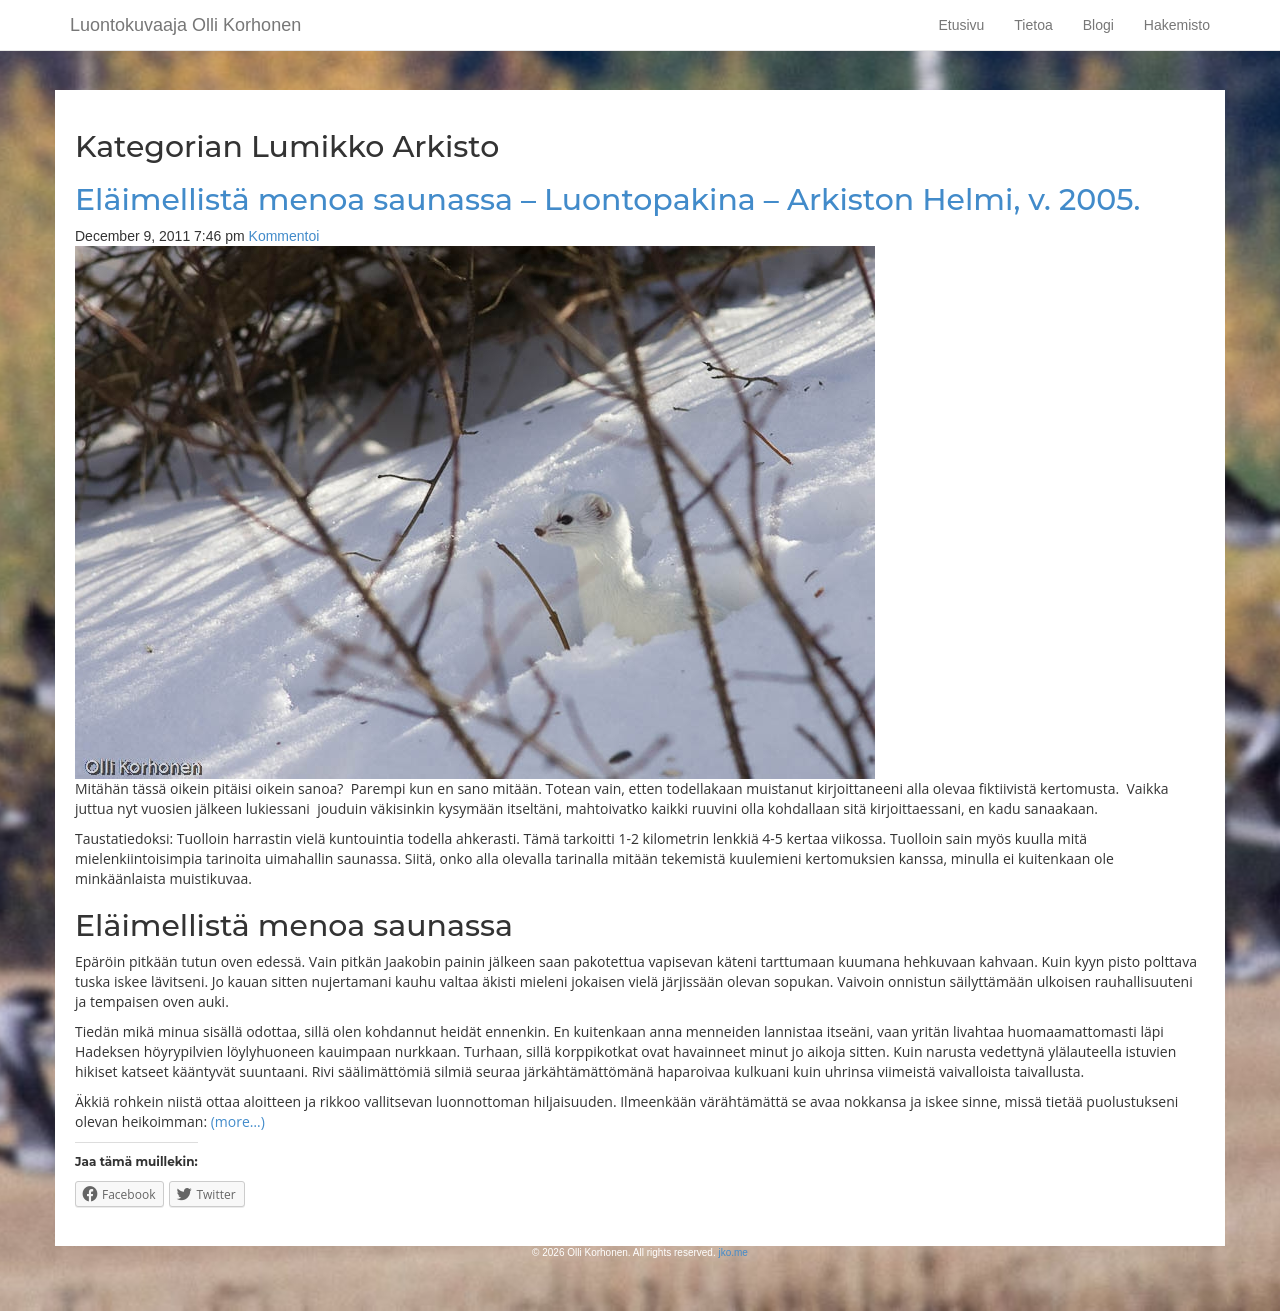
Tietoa (1033, 25)
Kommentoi (284, 236)
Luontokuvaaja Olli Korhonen (185, 25)
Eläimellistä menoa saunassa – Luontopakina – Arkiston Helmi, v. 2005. (607, 199)
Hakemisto (1177, 25)
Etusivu (961, 25)
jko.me (732, 1252)
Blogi (1098, 25)
